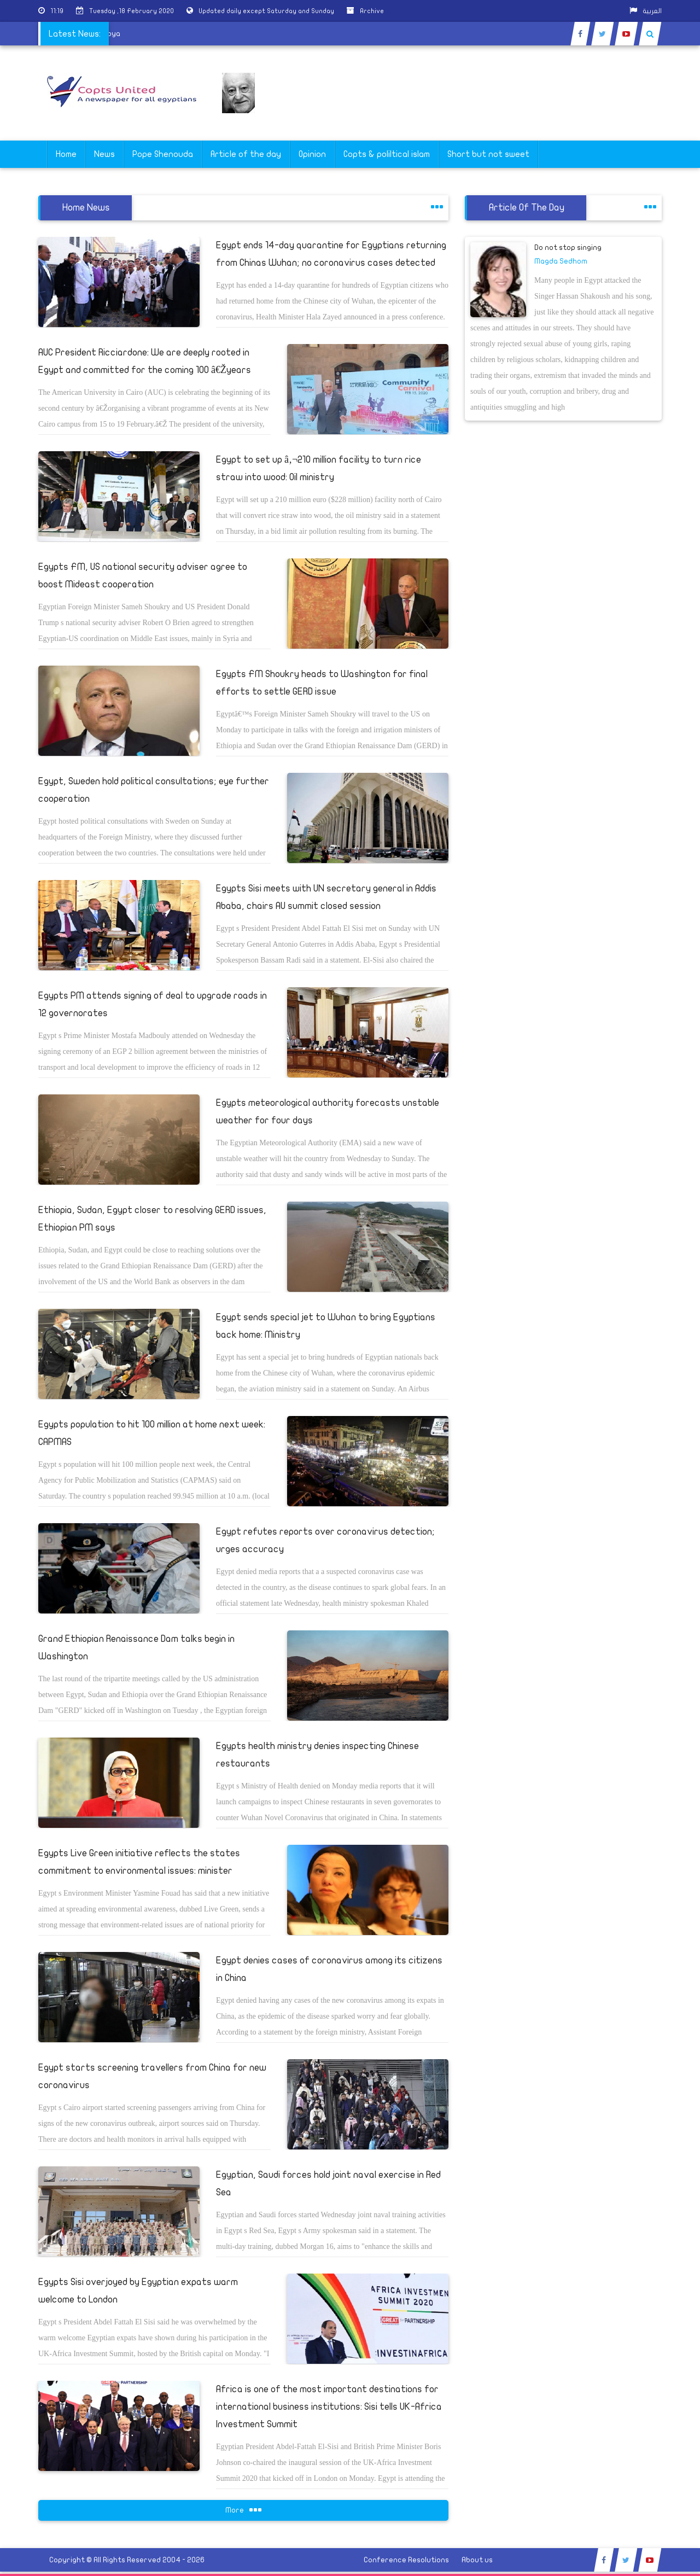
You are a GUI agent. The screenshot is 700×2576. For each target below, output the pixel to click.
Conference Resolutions (406, 2560)
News (104, 154)
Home (66, 154)
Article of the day (246, 154)
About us (477, 2560)
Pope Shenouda (162, 154)
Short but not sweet (488, 154)
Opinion (312, 154)
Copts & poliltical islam (386, 154)
